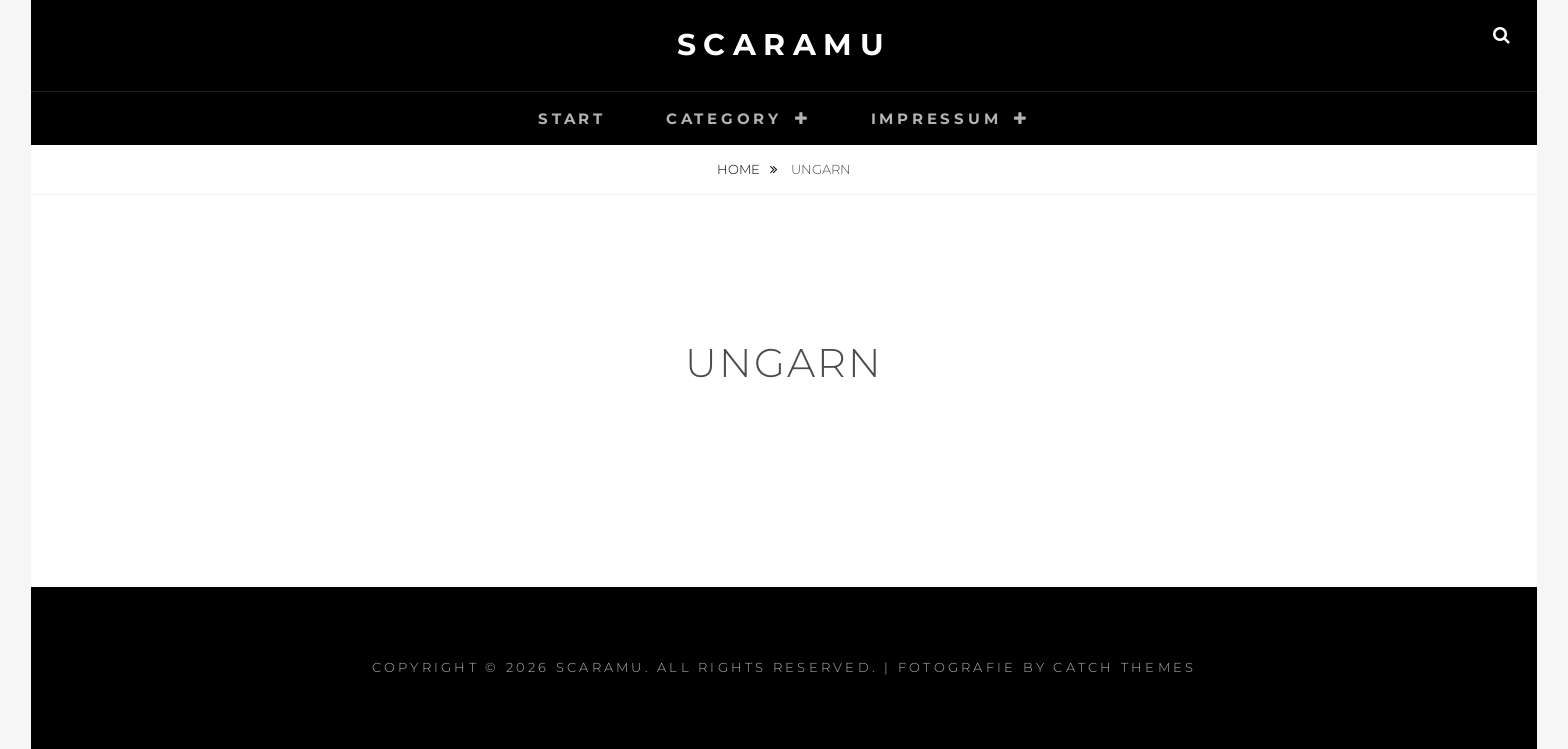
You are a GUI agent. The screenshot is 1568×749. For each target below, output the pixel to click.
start (572, 118)
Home (740, 169)
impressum (936, 118)
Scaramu (784, 44)
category (724, 118)
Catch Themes (1124, 667)
